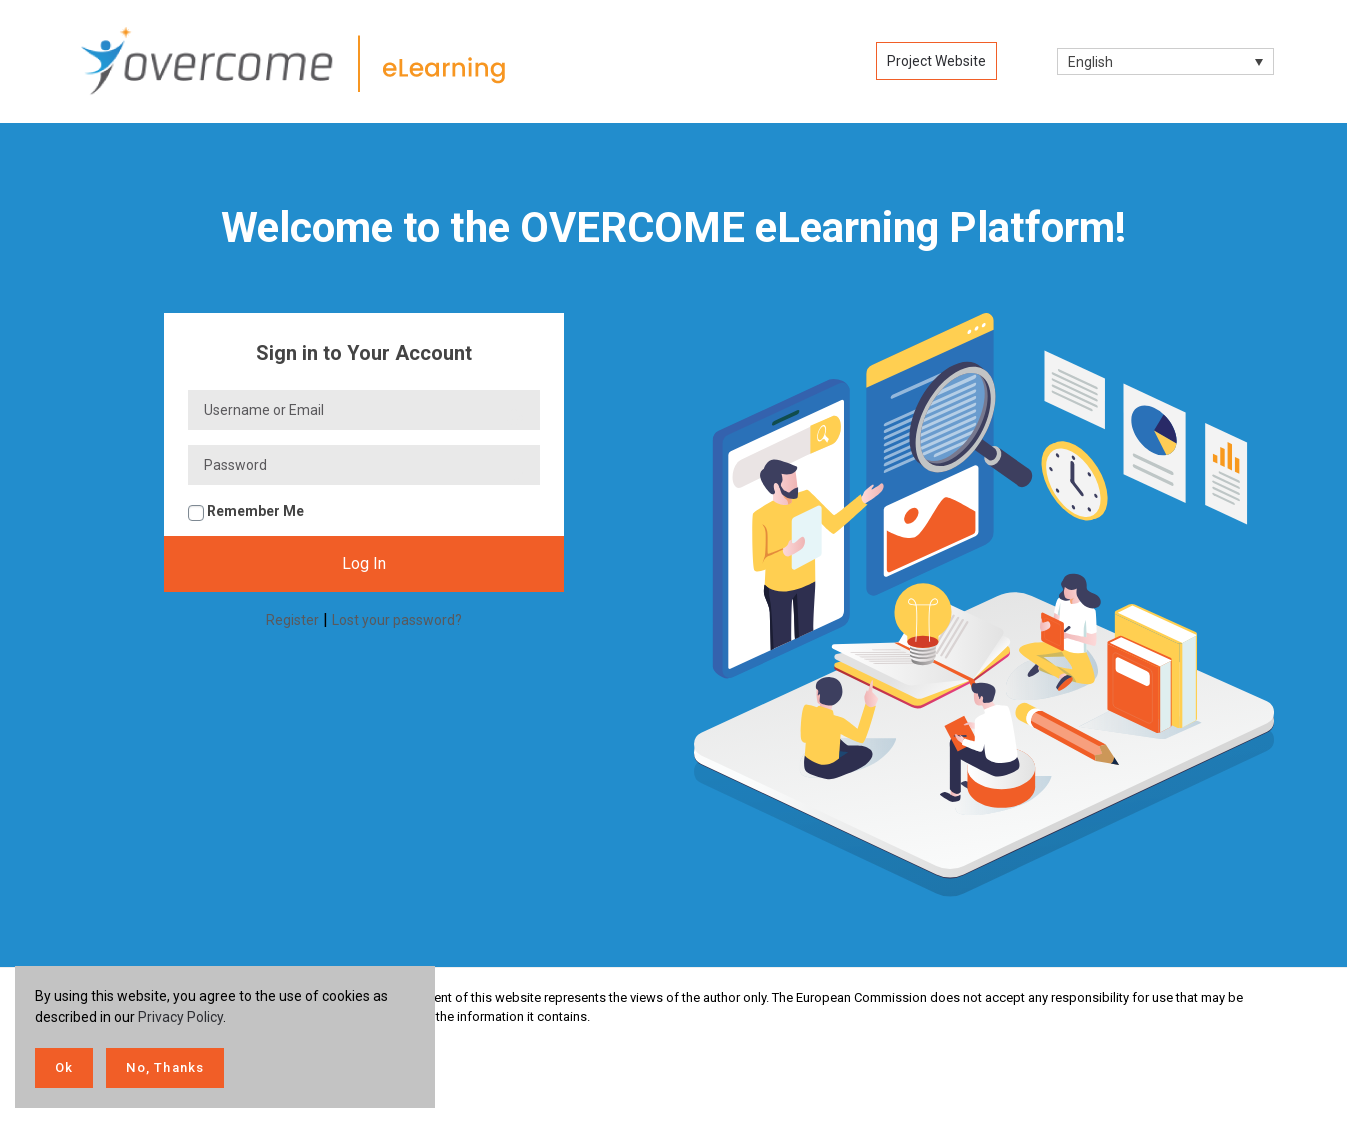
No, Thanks (165, 1067)
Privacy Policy (180, 1017)
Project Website (936, 61)
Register (292, 620)
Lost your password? (397, 620)
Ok (64, 1067)
